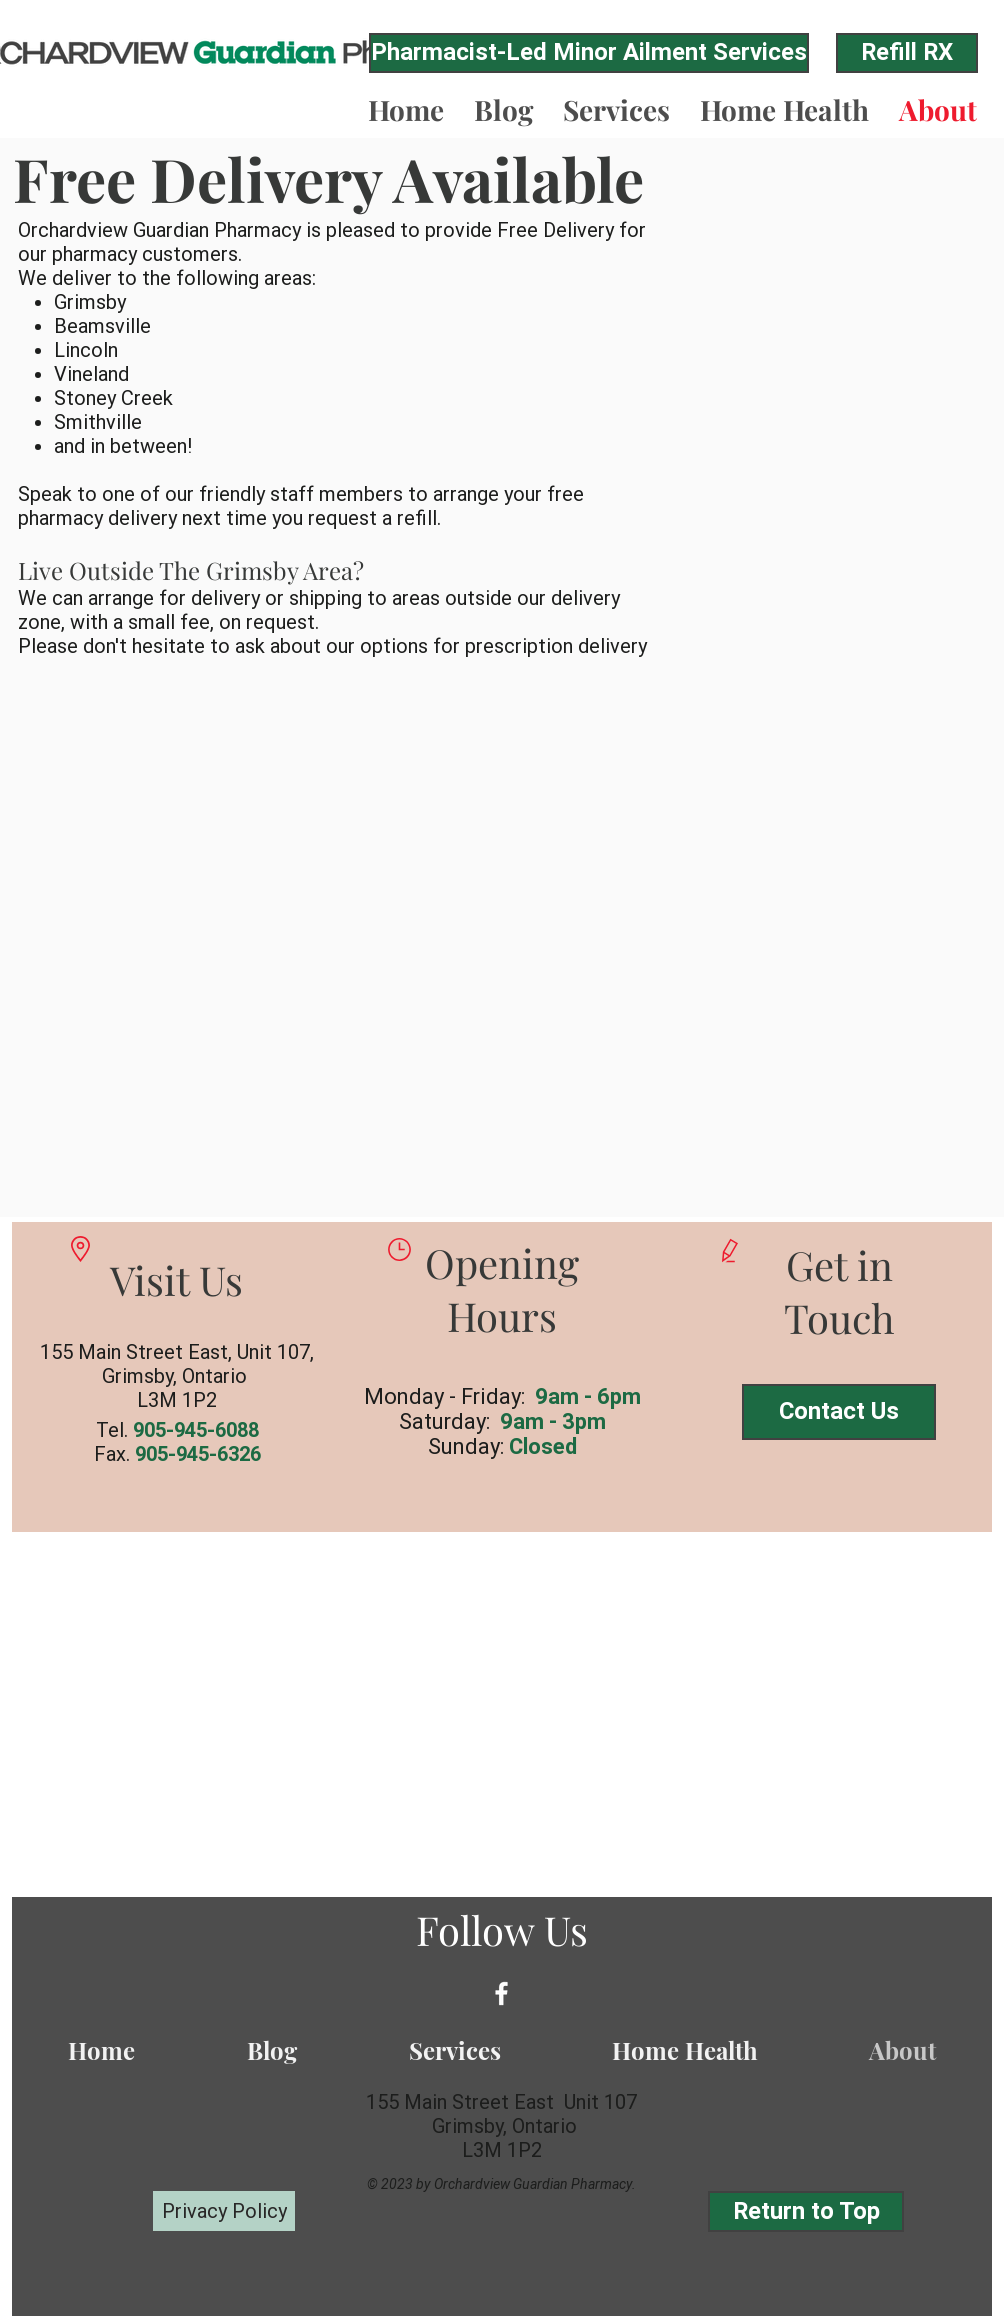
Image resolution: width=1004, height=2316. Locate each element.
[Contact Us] (839, 1412)
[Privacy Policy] (224, 2211)
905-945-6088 (196, 1430)
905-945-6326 (198, 1454)
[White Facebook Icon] (501, 1993)
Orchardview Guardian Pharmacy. (535, 2184)
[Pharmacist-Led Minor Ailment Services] (589, 53)
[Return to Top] (806, 2211)
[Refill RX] (907, 53)
